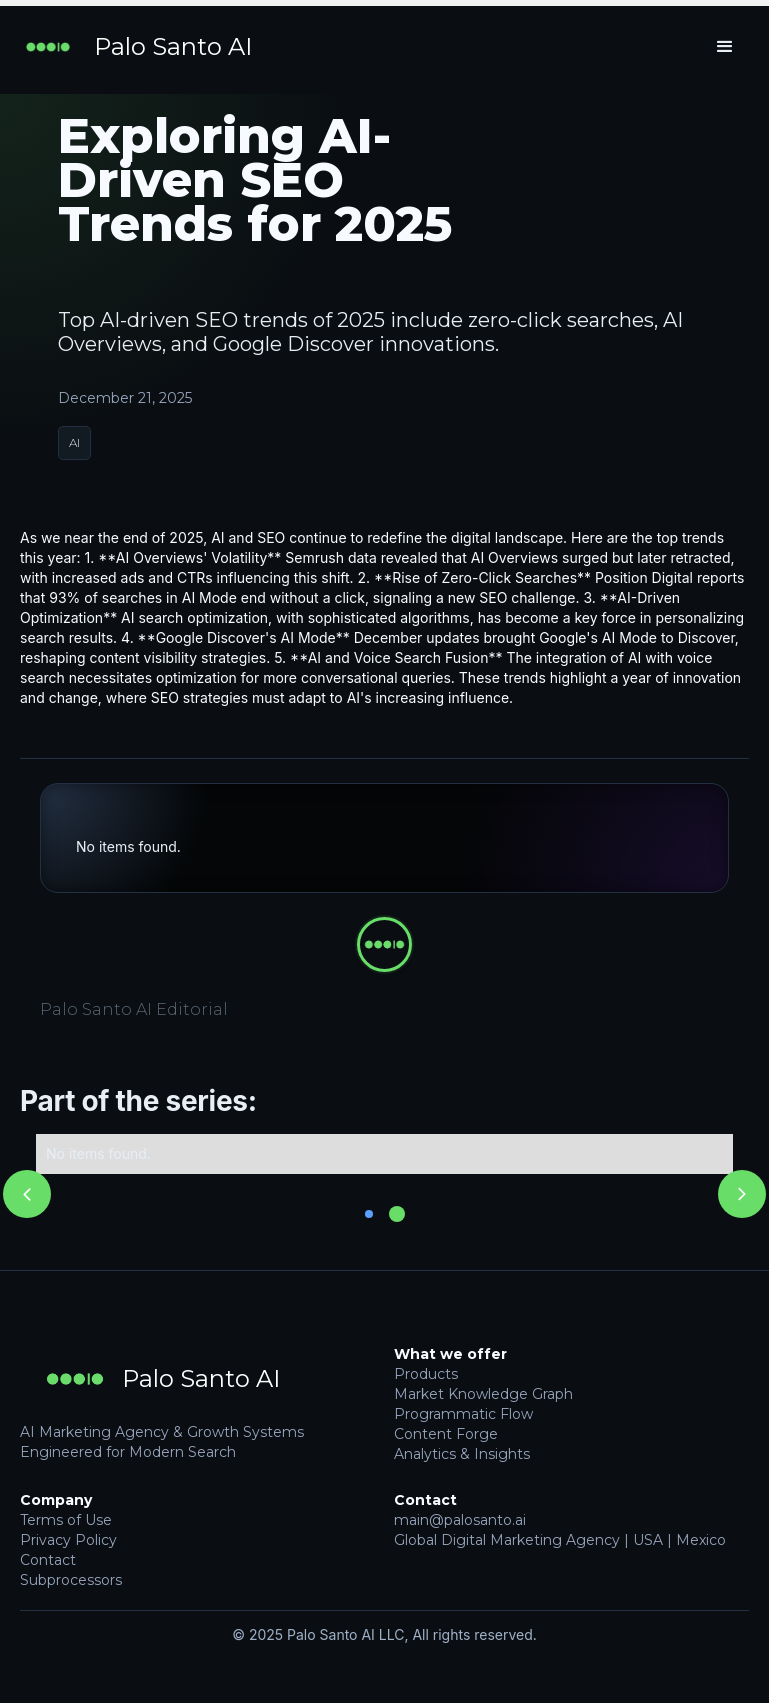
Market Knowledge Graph (483, 1394)
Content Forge (446, 1434)
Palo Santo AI (173, 47)
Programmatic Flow (463, 1414)
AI (74, 442)
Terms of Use (66, 1520)
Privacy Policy (68, 1540)
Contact (48, 1560)
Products (426, 1374)
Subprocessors (71, 1580)
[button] (725, 47)
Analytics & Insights (462, 1454)
